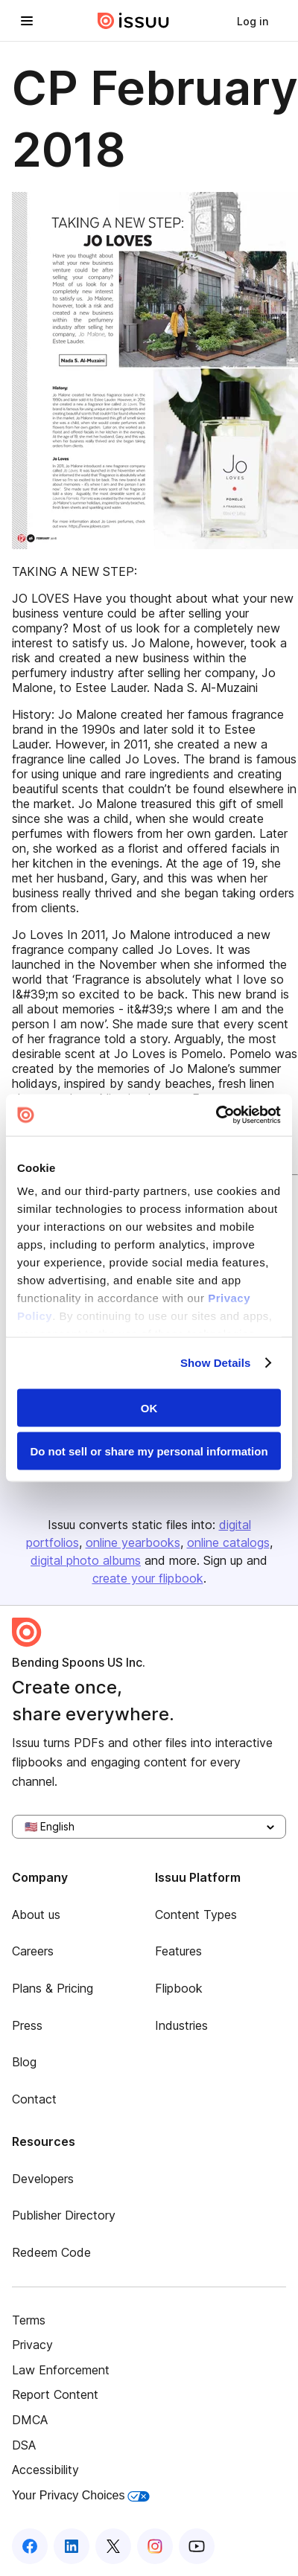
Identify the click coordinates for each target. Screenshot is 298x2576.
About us (36, 1914)
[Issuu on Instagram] (155, 2546)
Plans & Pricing (52, 1988)
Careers (33, 1951)
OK (149, 1407)
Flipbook (179, 1988)
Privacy (32, 2344)
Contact (34, 2099)
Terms (28, 2320)
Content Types (196, 1914)
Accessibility (45, 2469)
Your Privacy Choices (81, 2495)
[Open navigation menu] (27, 21)
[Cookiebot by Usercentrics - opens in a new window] (215, 1115)
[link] (252, 21)
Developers (43, 2178)
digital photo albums (86, 1560)
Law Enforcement (61, 2369)
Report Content (55, 2394)
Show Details (215, 1362)
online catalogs (228, 1542)
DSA (24, 2445)
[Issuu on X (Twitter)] (113, 2546)
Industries (181, 2025)
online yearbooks (133, 1542)
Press (27, 2025)
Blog (24, 2061)
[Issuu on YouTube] (197, 2546)
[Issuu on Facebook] (30, 2546)
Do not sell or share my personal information (148, 1451)
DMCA (30, 2419)
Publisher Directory (63, 2215)
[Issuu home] (133, 21)
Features (178, 1951)
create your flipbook (147, 1578)
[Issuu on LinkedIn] (71, 2546)
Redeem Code (51, 2252)
